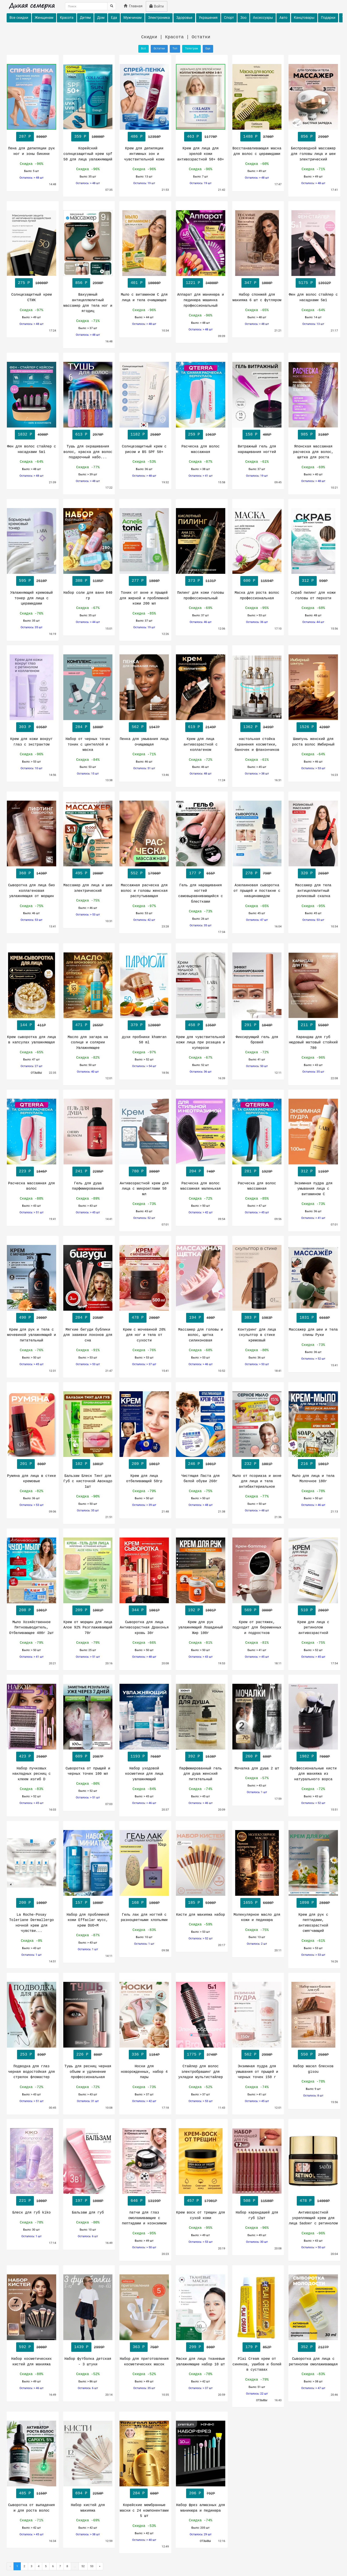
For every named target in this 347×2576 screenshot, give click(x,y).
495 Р (81, 873)
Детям (85, 17)
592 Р (25, 2347)
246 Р (194, 1464)
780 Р (138, 1171)
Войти (156, 6)
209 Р (138, 1464)
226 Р (82, 2054)
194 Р (195, 1317)
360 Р (25, 873)
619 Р (194, 727)
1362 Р (250, 727)
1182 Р (138, 434)
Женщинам (44, 17)
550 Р (307, 2054)
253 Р (26, 2054)
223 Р (25, 1171)
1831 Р (306, 1317)
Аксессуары (263, 17)
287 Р (25, 136)
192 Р (194, 1610)
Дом (100, 17)
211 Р (307, 1025)
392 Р (194, 1756)
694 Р (81, 2493)
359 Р (80, 136)
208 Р (25, 1610)
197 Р (81, 2200)
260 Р (251, 1756)
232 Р (250, 1464)
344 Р (138, 1610)
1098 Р (306, 1902)
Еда (114, 17)
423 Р (25, 1756)
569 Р (250, 1610)
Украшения (208, 17)
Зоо (243, 17)
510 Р (307, 1610)
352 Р (307, 2347)
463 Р (193, 136)
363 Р (139, 2347)
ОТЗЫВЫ (37, 1072)
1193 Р (138, 1756)
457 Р (193, 2200)
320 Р (307, 873)
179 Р (251, 2347)
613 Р (81, 434)
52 (83, 2566)
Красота (66, 17)
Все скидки (19, 17)
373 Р (194, 580)
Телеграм (191, 48)
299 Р (195, 2347)
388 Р (81, 580)
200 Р (25, 1902)
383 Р (250, 1317)
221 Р (25, 2200)
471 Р (81, 1025)
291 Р (250, 1025)
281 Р (250, 1171)
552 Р (137, 873)
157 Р (81, 1902)
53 (92, 2566)
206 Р (195, 2493)
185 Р (194, 1902)
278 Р (251, 873)
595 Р (25, 580)
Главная (133, 6)
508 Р (249, 2200)
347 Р (250, 283)
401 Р (137, 283)
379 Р (137, 1025)
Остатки (159, 48)
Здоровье (184, 17)
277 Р (138, 580)
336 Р (138, 2054)
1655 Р (250, 1902)
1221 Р (193, 283)
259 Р (194, 434)
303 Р (25, 727)
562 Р (138, 727)
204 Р (195, 1171)
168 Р (138, 1902)
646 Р (137, 2200)
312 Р (308, 580)
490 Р (25, 1317)
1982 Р (306, 1756)
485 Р (25, 2493)
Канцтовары (304, 17)
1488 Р (250, 136)
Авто (283, 17)
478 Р (138, 1317)
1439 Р (81, 2347)
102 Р (81, 1464)
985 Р (307, 434)
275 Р (24, 283)
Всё (143, 48)
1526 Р (306, 727)
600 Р (249, 580)
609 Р (81, 1756)
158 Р (251, 434)
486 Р (137, 136)
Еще (208, 48)
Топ (175, 48)
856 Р (307, 136)
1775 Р (194, 2054)
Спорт (229, 17)
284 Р (81, 727)
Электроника (159, 17)
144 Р (26, 1025)
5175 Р (306, 283)
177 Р (195, 873)
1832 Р (25, 434)
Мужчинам (132, 17)
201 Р (26, 1464)
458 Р (194, 1025)
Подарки (328, 17)
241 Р (81, 1171)
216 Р (307, 1464)
